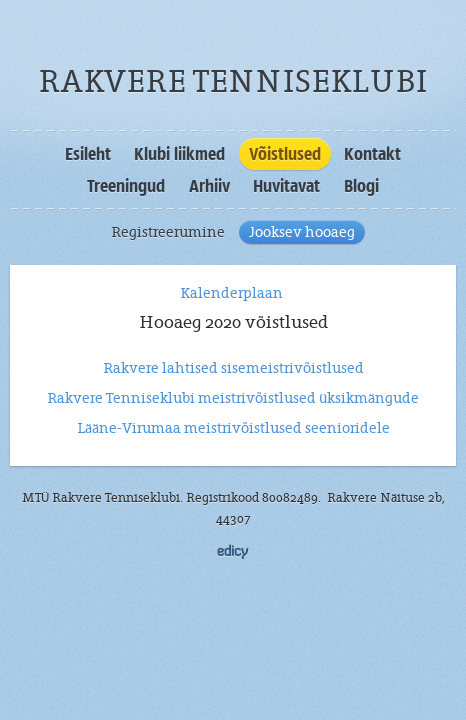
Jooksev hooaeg (302, 232)
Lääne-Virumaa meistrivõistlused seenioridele (233, 428)
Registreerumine (168, 232)
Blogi (361, 186)
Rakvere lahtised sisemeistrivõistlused (233, 368)
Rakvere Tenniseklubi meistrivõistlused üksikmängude (233, 398)
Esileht (88, 154)
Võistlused (285, 154)
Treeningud (126, 186)
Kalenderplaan (233, 293)
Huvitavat (286, 186)
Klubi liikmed (179, 154)
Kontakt (372, 154)
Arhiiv (209, 186)
